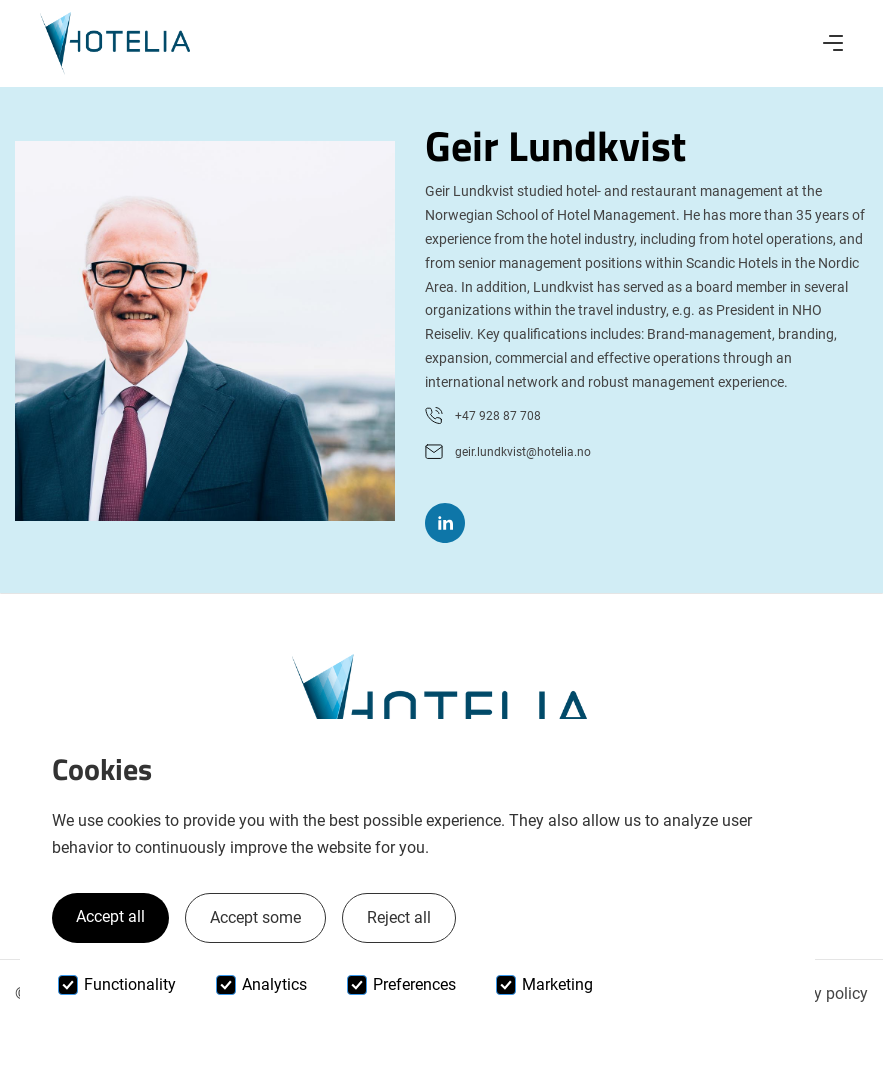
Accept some (255, 917)
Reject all (399, 917)
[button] (833, 43)
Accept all (110, 916)
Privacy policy (819, 993)
